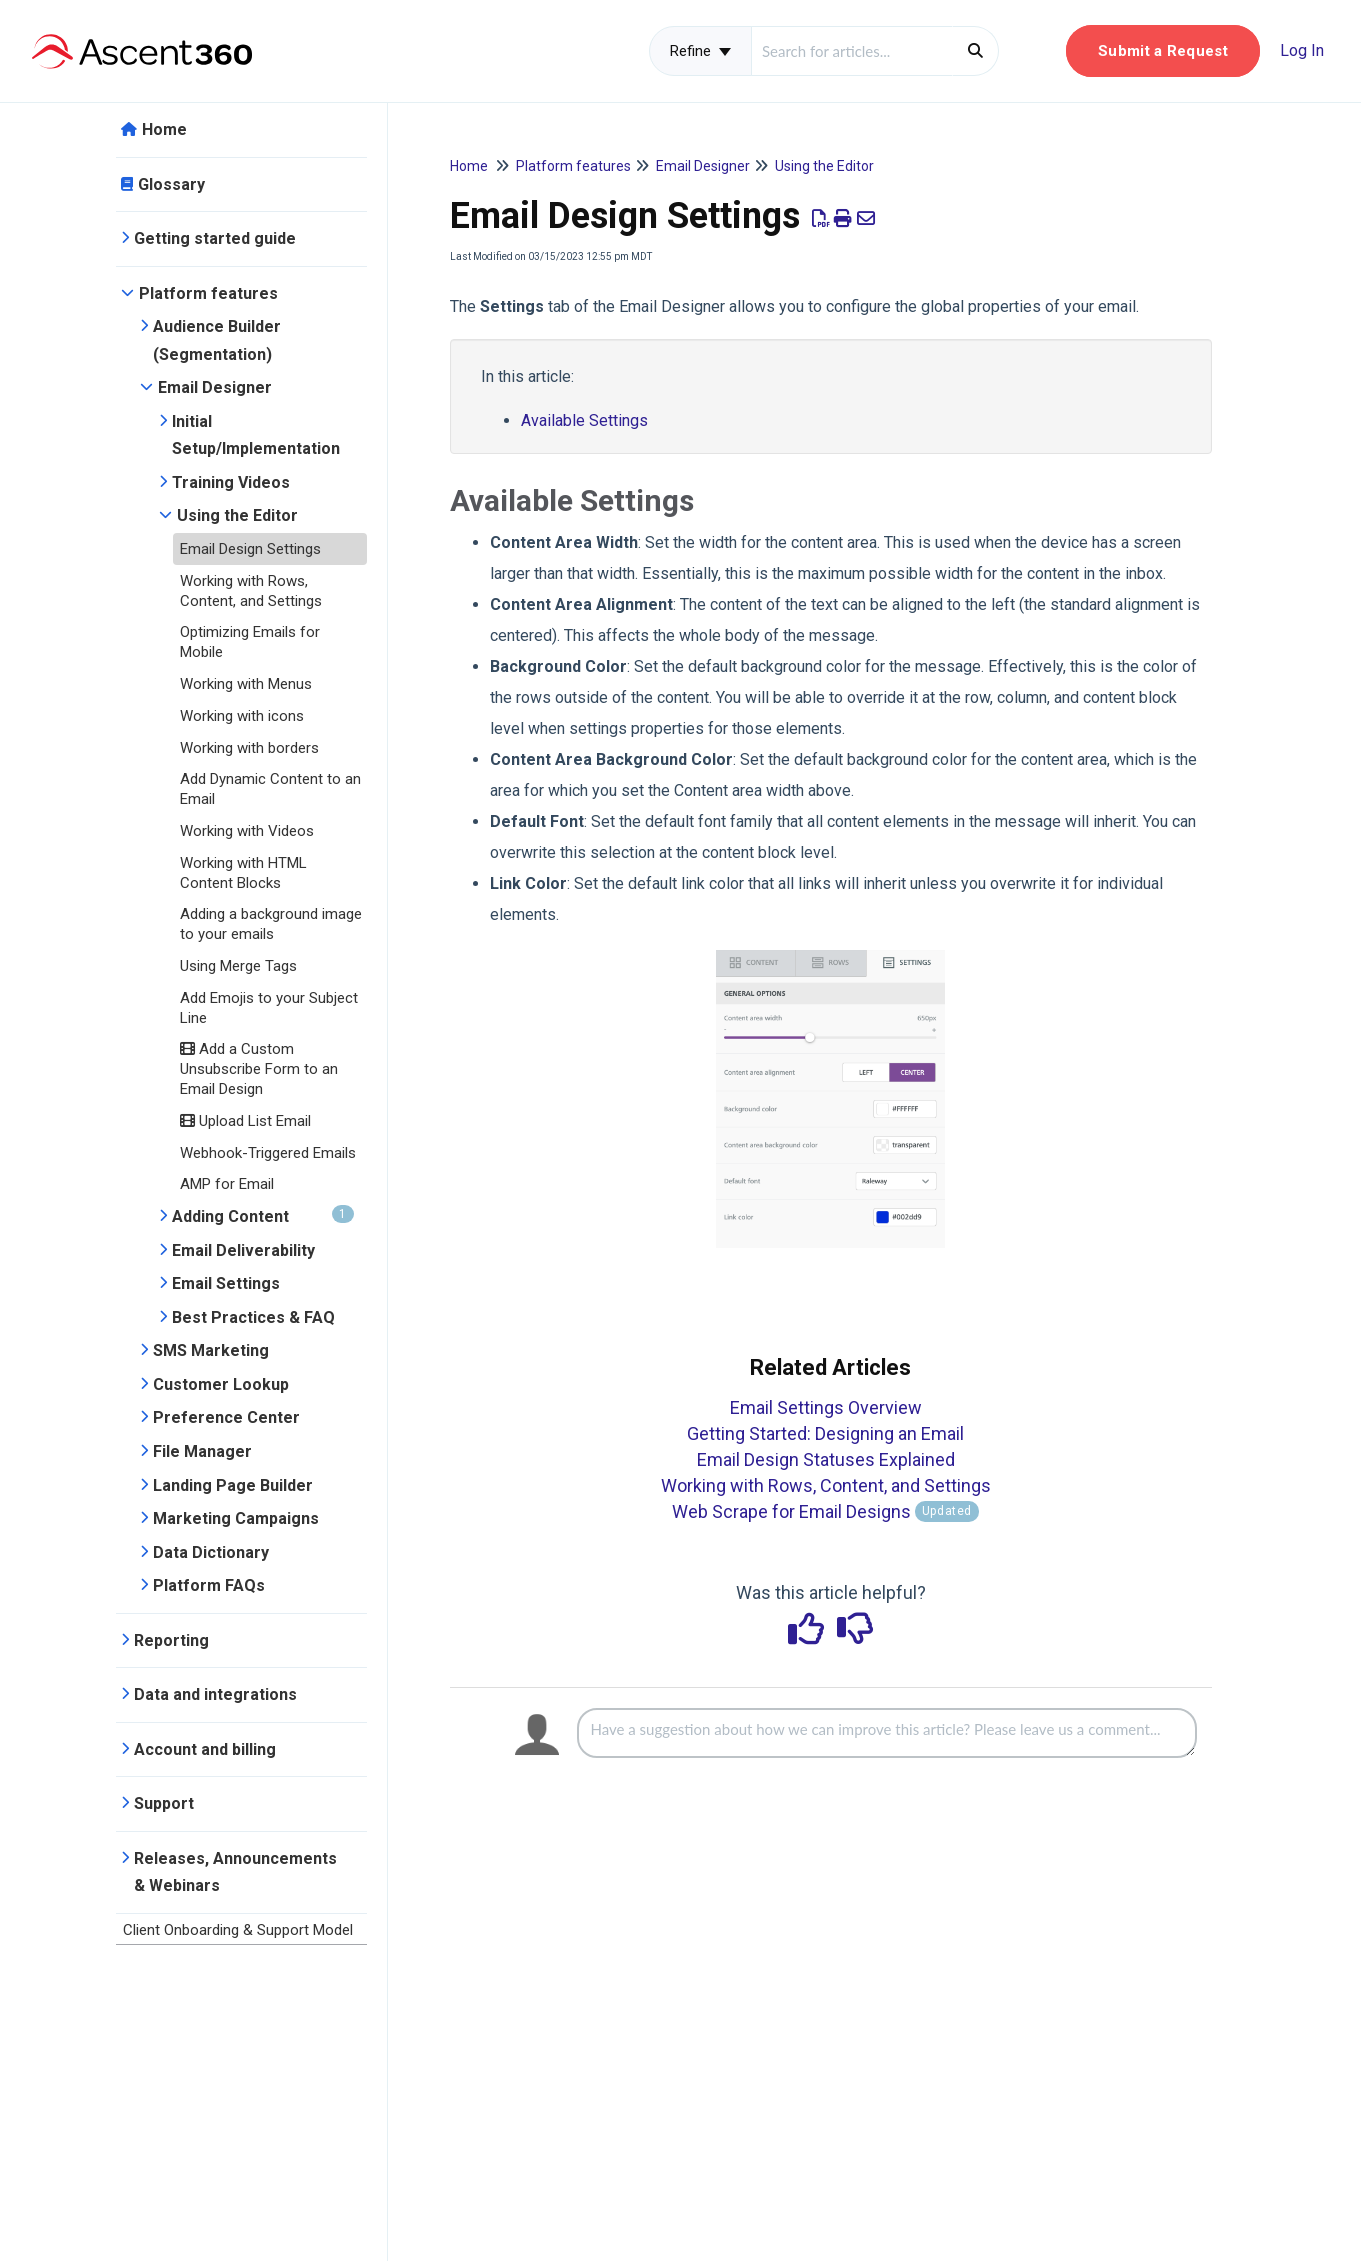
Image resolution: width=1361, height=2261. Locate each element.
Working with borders (249, 748)
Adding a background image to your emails (271, 924)
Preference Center (226, 1417)
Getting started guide (215, 238)
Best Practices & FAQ (253, 1317)
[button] (1163, 51)
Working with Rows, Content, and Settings (251, 591)
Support (164, 1803)
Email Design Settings (250, 549)
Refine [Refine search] (700, 51)
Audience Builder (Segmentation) (217, 340)
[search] (852, 51)
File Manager (202, 1451)
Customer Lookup (221, 1384)
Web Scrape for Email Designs (825, 1511)
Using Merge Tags (238, 966)
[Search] (975, 51)
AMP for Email (227, 1184)
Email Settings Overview (826, 1407)
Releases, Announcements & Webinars (235, 1872)
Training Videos (231, 482)
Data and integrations (215, 1694)
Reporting (171, 1640)
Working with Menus (246, 684)
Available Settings (584, 420)
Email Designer (215, 387)
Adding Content (263, 1215)
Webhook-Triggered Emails (268, 1153)
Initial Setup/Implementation (256, 435)
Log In (1302, 50)
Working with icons (242, 716)
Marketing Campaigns (236, 1518)
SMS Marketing (211, 1350)
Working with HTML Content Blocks (243, 873)
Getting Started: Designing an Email (825, 1433)
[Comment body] (887, 1733)
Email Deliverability (243, 1250)
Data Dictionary (211, 1552)
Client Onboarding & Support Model (238, 1930)
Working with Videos (247, 831)
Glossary (171, 184)
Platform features (208, 293)
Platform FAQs (209, 1585)
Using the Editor (237, 515)
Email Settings (226, 1283)
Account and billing (205, 1749)
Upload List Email (245, 1121)
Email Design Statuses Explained (826, 1459)
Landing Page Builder (233, 1485)
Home (164, 129)
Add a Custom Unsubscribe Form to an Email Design (259, 1069)
